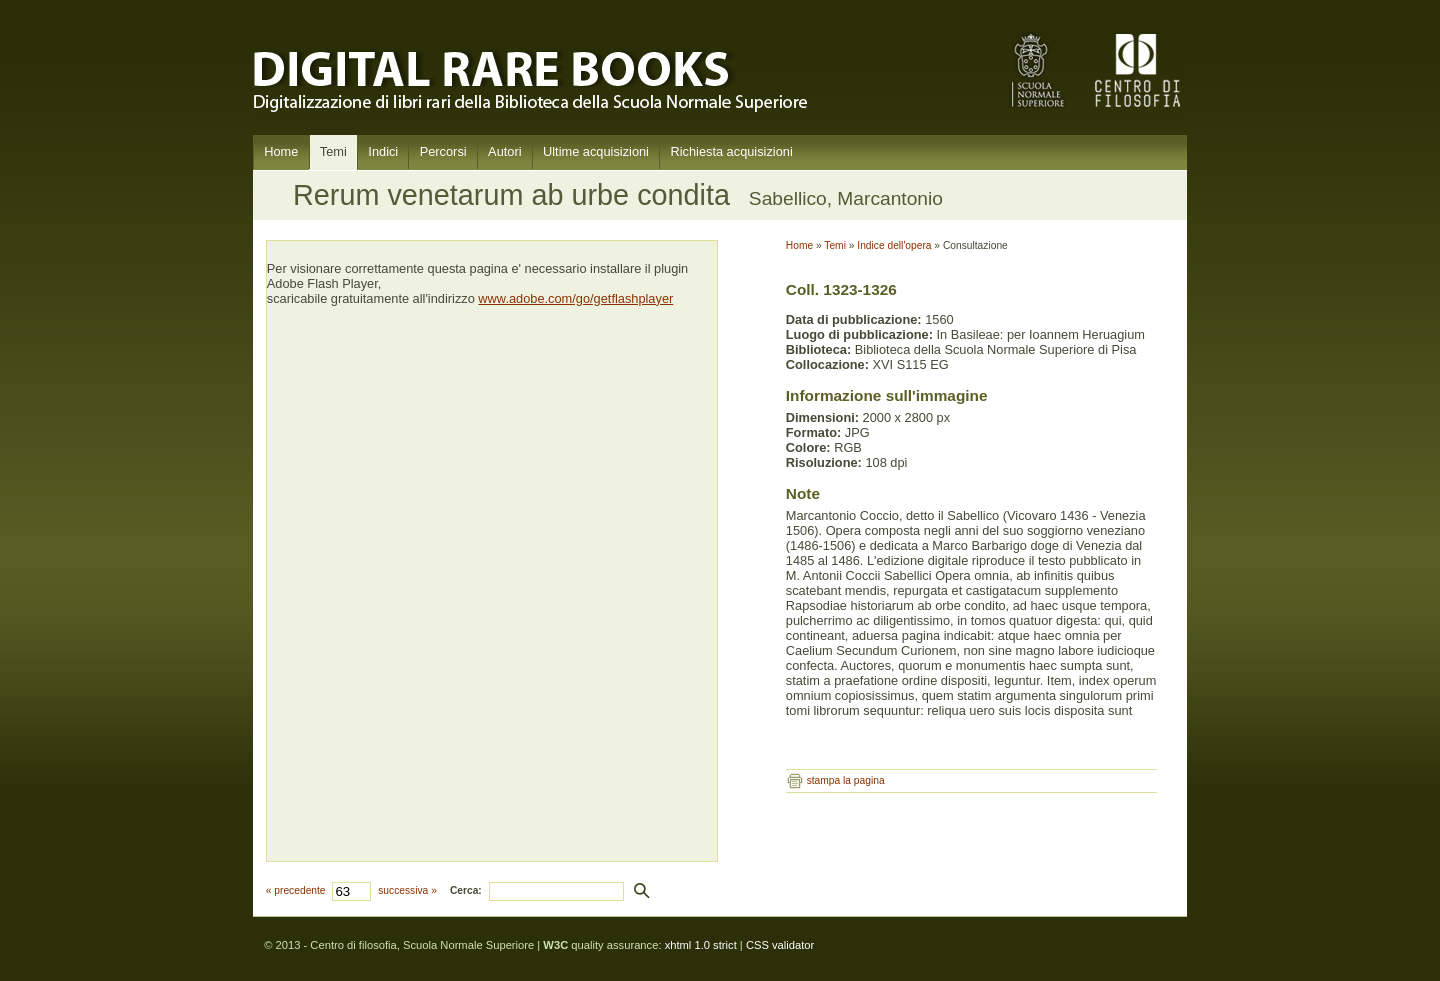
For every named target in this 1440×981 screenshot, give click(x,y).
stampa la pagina (846, 780)
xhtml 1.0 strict (701, 945)
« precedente (296, 890)
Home (281, 151)
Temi (333, 151)
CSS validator (780, 945)
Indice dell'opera (894, 245)
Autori (504, 151)
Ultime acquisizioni (596, 151)
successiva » (407, 890)
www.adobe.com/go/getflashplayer (575, 298)
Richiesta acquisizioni (731, 151)
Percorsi (443, 151)
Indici (383, 151)
